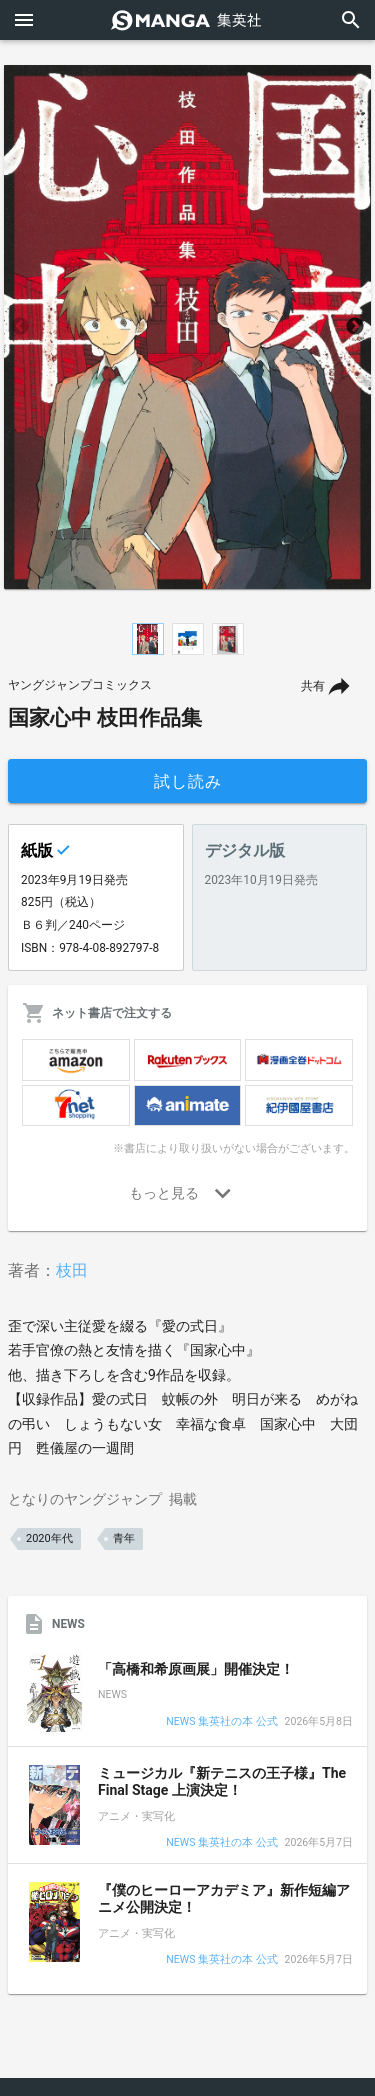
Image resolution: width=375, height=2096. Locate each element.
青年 (124, 1538)
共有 (313, 686)
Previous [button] (20, 327)
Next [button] (355, 327)
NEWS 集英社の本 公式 (221, 1722)
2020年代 (49, 1538)
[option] (187, 327)
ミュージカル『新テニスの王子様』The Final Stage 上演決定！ (222, 1782)
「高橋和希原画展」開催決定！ (196, 1669)
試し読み (188, 781)
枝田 (72, 1270)
